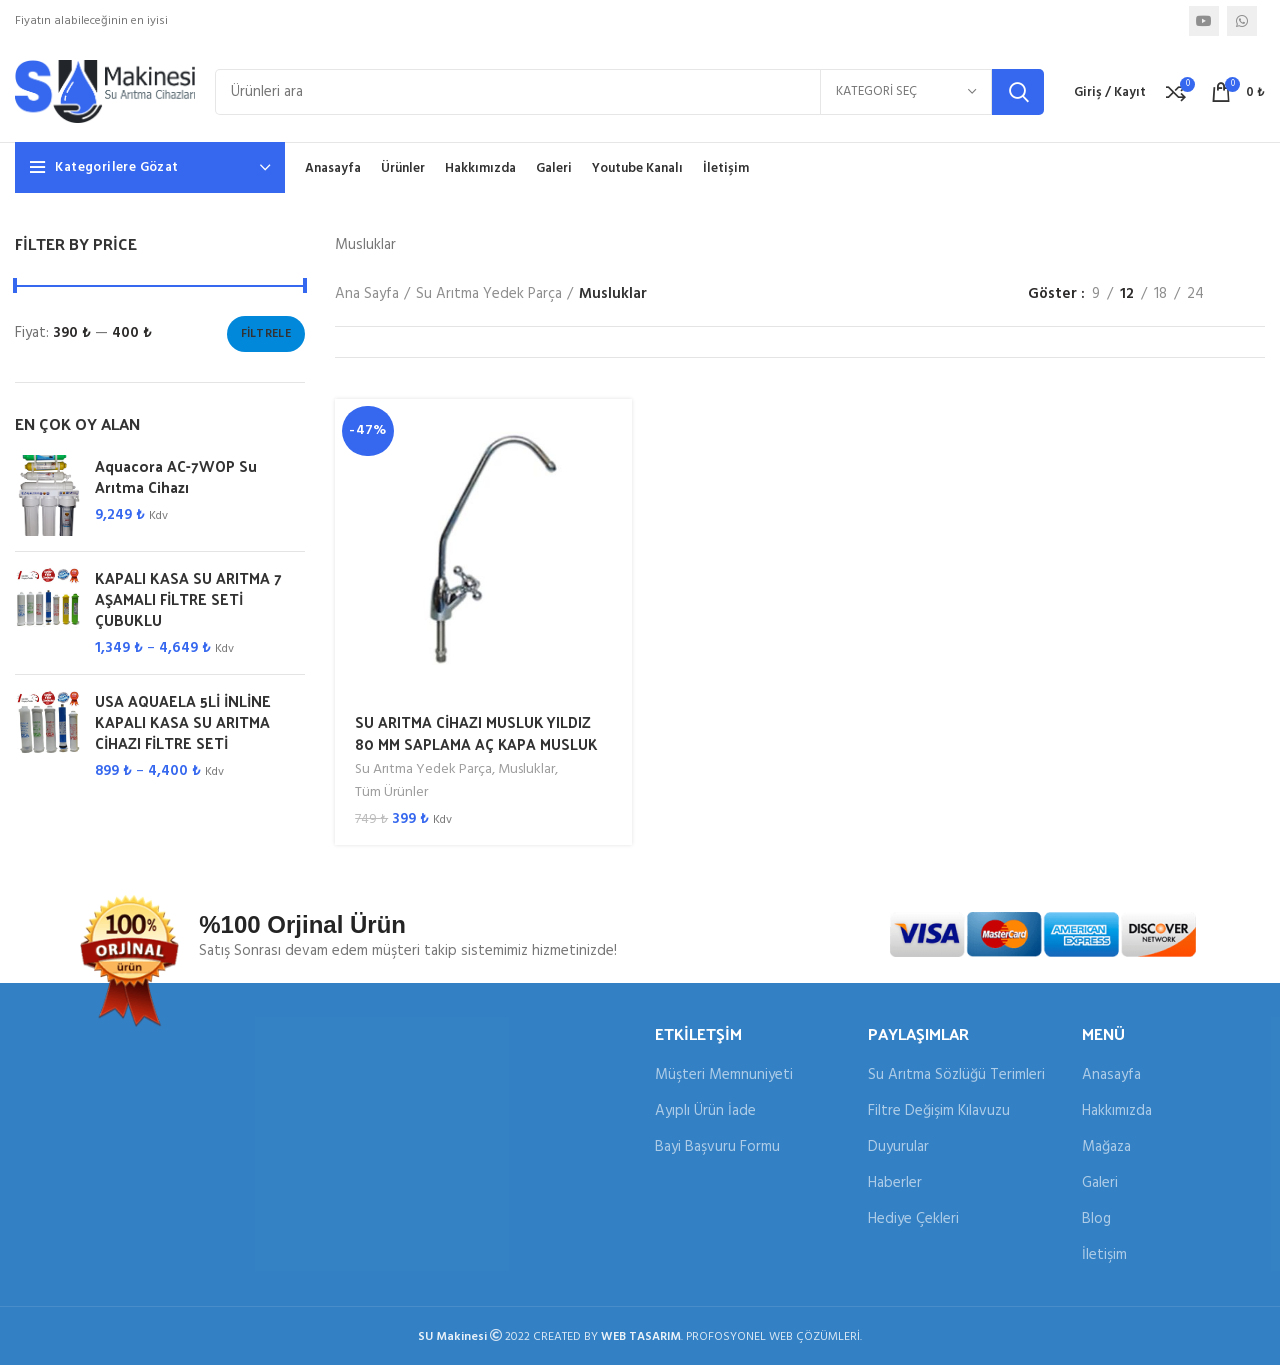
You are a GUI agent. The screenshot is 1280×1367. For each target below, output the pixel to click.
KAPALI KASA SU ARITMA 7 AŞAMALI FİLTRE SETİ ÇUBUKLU (188, 602)
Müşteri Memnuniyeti (724, 1077)
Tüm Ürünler (391, 795)
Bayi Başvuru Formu (717, 1149)
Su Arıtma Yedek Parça (489, 298)
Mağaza (1106, 1149)
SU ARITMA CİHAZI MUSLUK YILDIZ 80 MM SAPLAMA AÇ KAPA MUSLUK (477, 736)
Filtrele (266, 337)
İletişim (1104, 1257)
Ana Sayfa (367, 298)
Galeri (1100, 1185)
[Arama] (629, 94)
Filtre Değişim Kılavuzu (939, 1113)
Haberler (895, 1185)
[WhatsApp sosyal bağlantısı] (1242, 21)
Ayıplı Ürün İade (705, 1113)
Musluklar (527, 773)
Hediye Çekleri (913, 1221)
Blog (1096, 1221)
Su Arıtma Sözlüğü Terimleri (956, 1077)
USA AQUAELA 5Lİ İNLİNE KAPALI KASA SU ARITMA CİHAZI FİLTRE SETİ (183, 725)
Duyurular (898, 1149)
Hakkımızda (1117, 1113)
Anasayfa (1111, 1077)
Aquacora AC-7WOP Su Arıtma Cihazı (176, 480)
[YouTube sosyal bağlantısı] (1204, 21)
